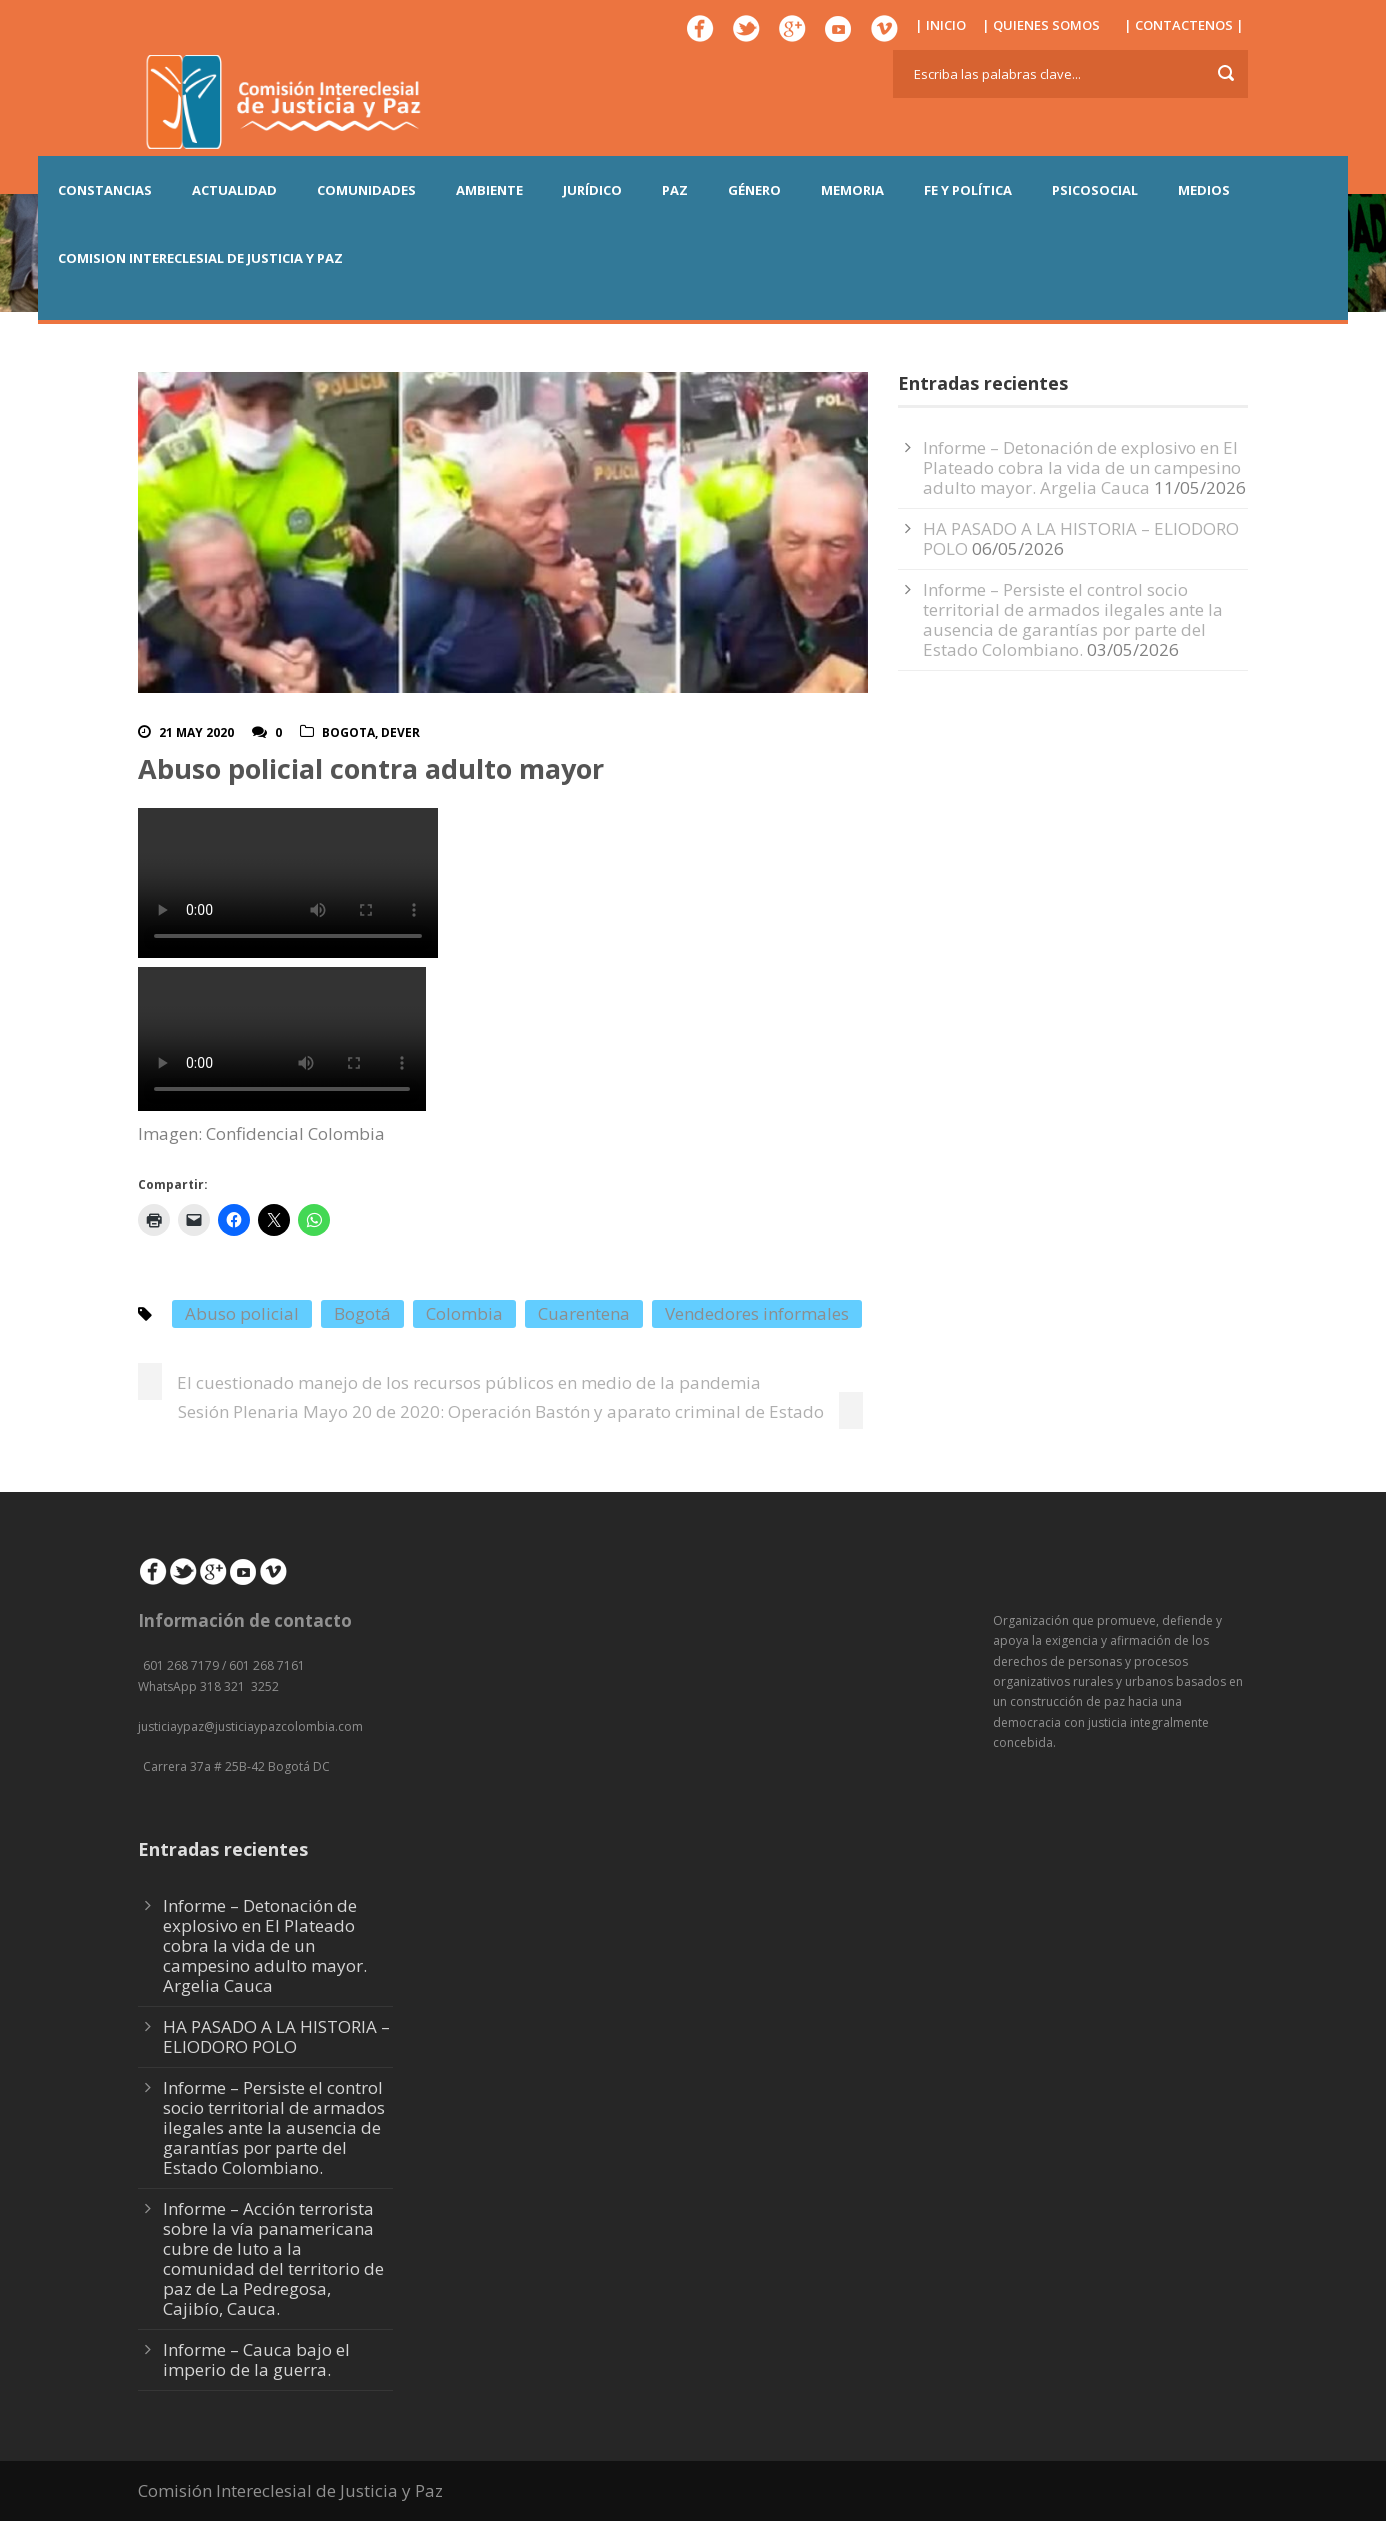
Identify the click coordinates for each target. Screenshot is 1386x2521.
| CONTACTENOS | (1184, 25)
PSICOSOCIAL (1095, 190)
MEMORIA (852, 190)
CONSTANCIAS (105, 190)
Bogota (348, 732)
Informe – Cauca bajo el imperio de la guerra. (256, 2359)
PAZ (675, 190)
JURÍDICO (592, 190)
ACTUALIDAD (234, 190)
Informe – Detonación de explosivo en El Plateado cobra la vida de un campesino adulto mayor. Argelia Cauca (1082, 467)
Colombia (464, 1313)
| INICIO (940, 25)
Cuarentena (584, 1313)
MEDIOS (1204, 190)
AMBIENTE (489, 190)
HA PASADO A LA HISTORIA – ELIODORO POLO (1081, 538)
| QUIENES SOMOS (1041, 25)
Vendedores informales (757, 1313)
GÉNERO (754, 190)
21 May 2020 (196, 732)
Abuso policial (242, 1313)
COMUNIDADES (366, 190)
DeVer (400, 732)
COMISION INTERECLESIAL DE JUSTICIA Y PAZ (200, 258)
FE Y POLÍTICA (968, 190)
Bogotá (362, 1313)
